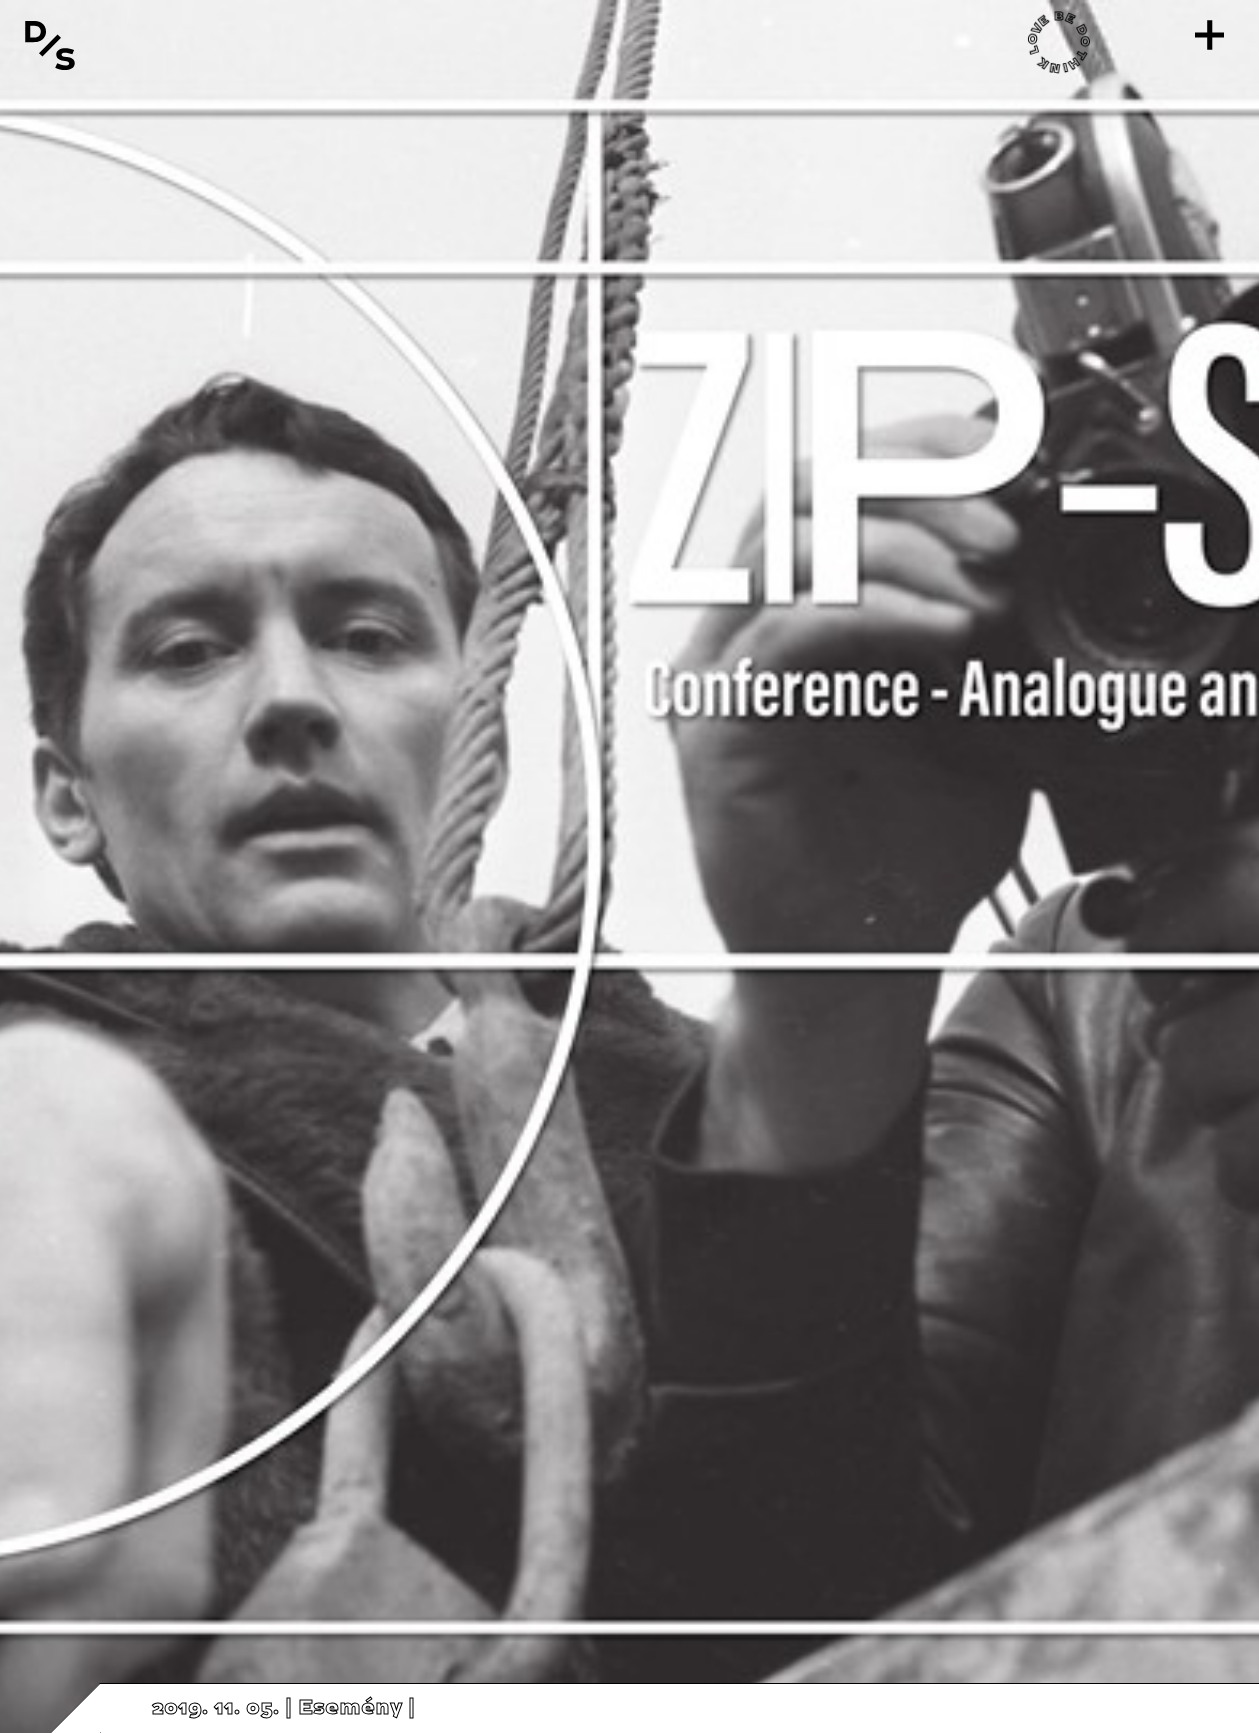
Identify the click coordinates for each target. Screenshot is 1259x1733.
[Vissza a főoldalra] (50, 45)
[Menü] (1209, 35)
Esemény (350, 1708)
